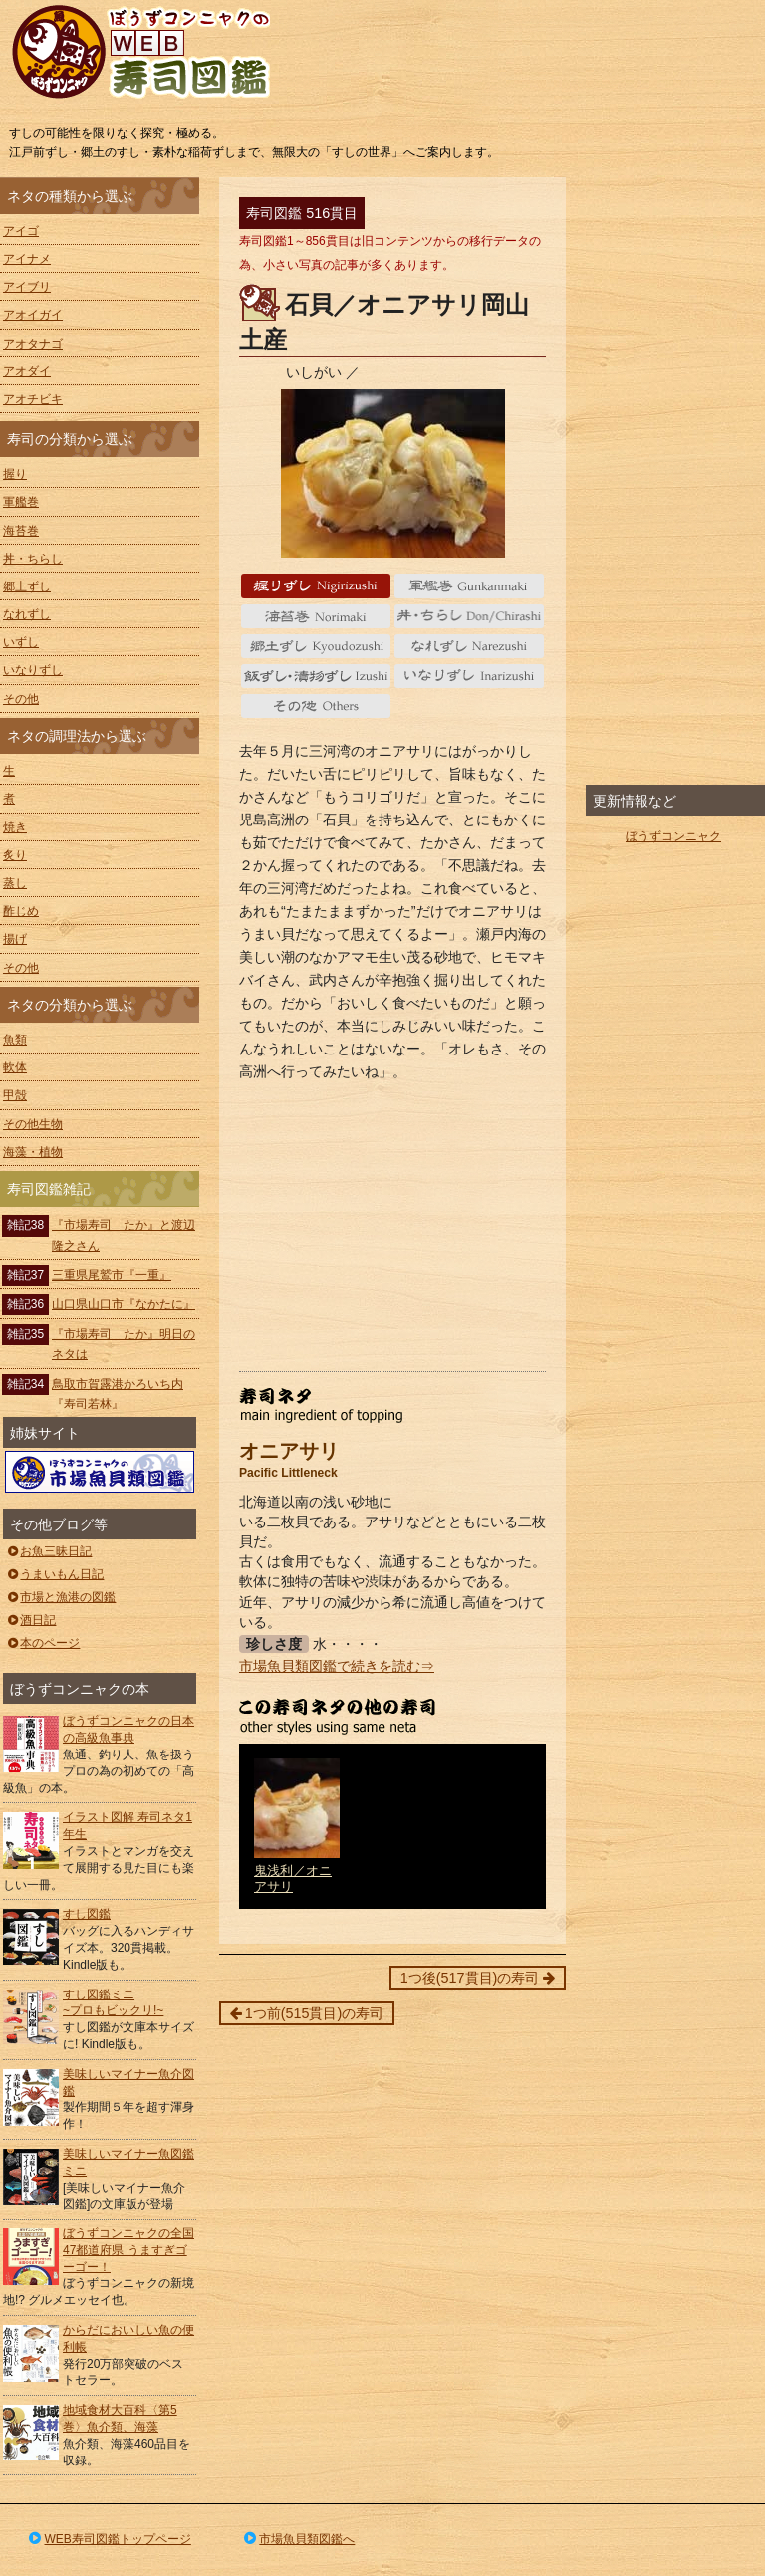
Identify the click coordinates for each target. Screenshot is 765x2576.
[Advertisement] (392, 1226)
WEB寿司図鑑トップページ (108, 2539)
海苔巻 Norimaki (316, 616)
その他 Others (316, 706)
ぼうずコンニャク (673, 836)
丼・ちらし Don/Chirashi (469, 616)
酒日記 (30, 1620)
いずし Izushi (316, 676)
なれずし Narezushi (469, 646)
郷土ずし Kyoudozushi (316, 646)
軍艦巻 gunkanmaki (469, 585)
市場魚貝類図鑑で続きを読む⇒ (336, 1666)
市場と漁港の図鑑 (60, 1597)
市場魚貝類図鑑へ (298, 2539)
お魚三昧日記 (48, 1551)
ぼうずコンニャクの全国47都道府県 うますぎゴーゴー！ (128, 2250)
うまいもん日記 (54, 1574)
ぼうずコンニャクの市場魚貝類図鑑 (99, 1472)
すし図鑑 (87, 1914)
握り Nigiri (316, 585)
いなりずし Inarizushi (469, 676)
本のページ (42, 1643)
